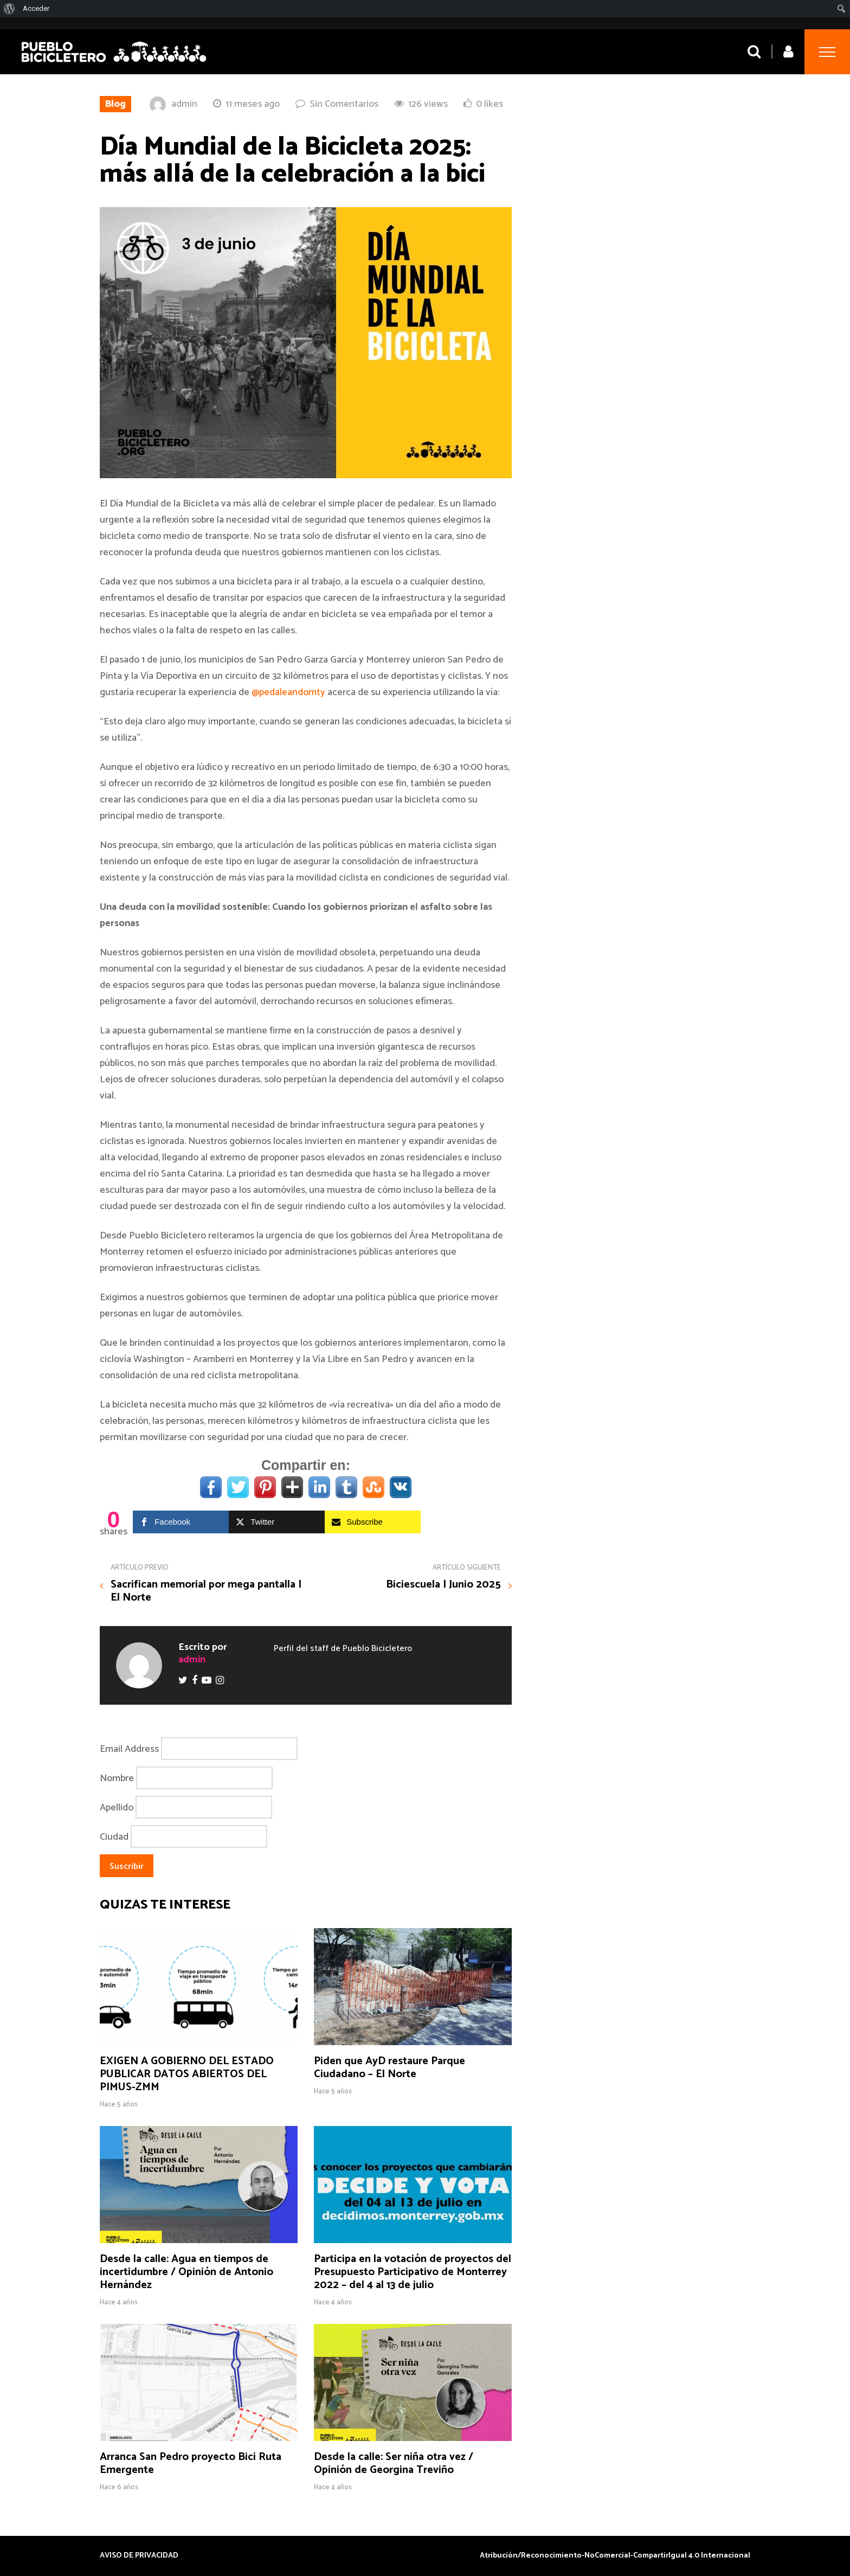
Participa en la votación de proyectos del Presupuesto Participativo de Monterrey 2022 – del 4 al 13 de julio (412, 2272)
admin (184, 104)
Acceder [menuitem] (36, 8)
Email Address (129, 1749)
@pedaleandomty (288, 692)
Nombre (117, 1778)
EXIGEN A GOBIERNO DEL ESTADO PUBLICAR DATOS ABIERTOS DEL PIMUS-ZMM (187, 2074)
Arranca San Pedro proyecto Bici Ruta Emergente (190, 2463)
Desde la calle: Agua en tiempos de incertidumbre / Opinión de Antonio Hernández (186, 2272)
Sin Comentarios (344, 104)
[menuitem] (9, 8)
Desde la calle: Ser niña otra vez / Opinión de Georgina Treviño (393, 2463)
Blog (115, 104)
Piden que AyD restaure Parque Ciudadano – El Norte (389, 2067)
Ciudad (114, 1837)
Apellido (116, 1808)
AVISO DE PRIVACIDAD (139, 2556)
